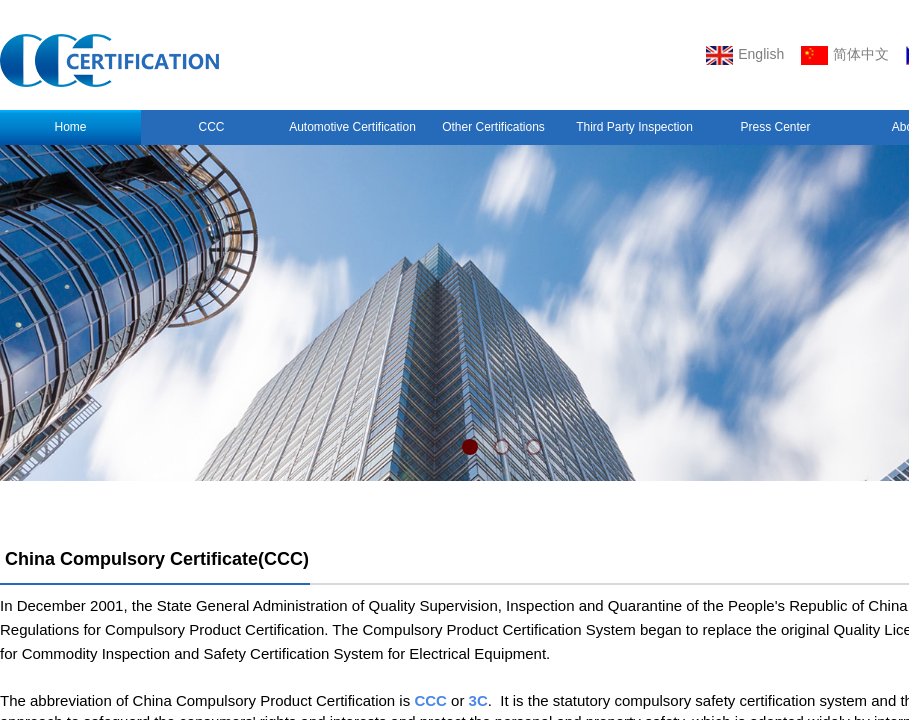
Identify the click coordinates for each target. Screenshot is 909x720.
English (745, 55)
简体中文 (845, 55)
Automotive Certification (352, 127)
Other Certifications (493, 127)
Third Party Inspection (634, 127)
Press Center (775, 127)
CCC (212, 127)
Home (70, 127)
